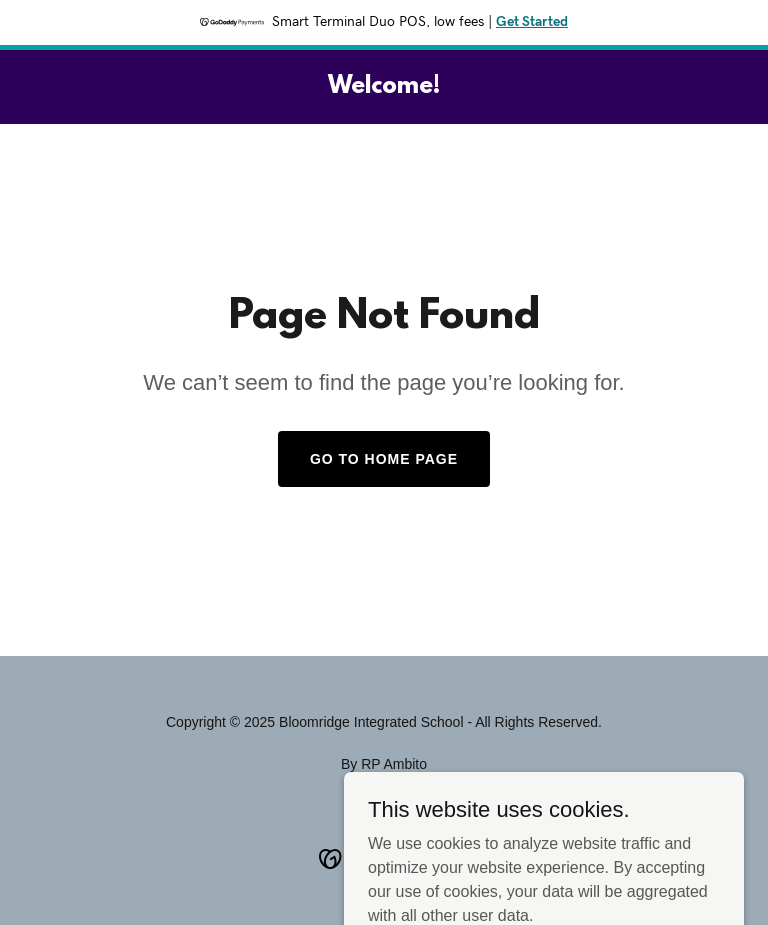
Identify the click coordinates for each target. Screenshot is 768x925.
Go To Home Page (384, 459)
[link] (384, 87)
